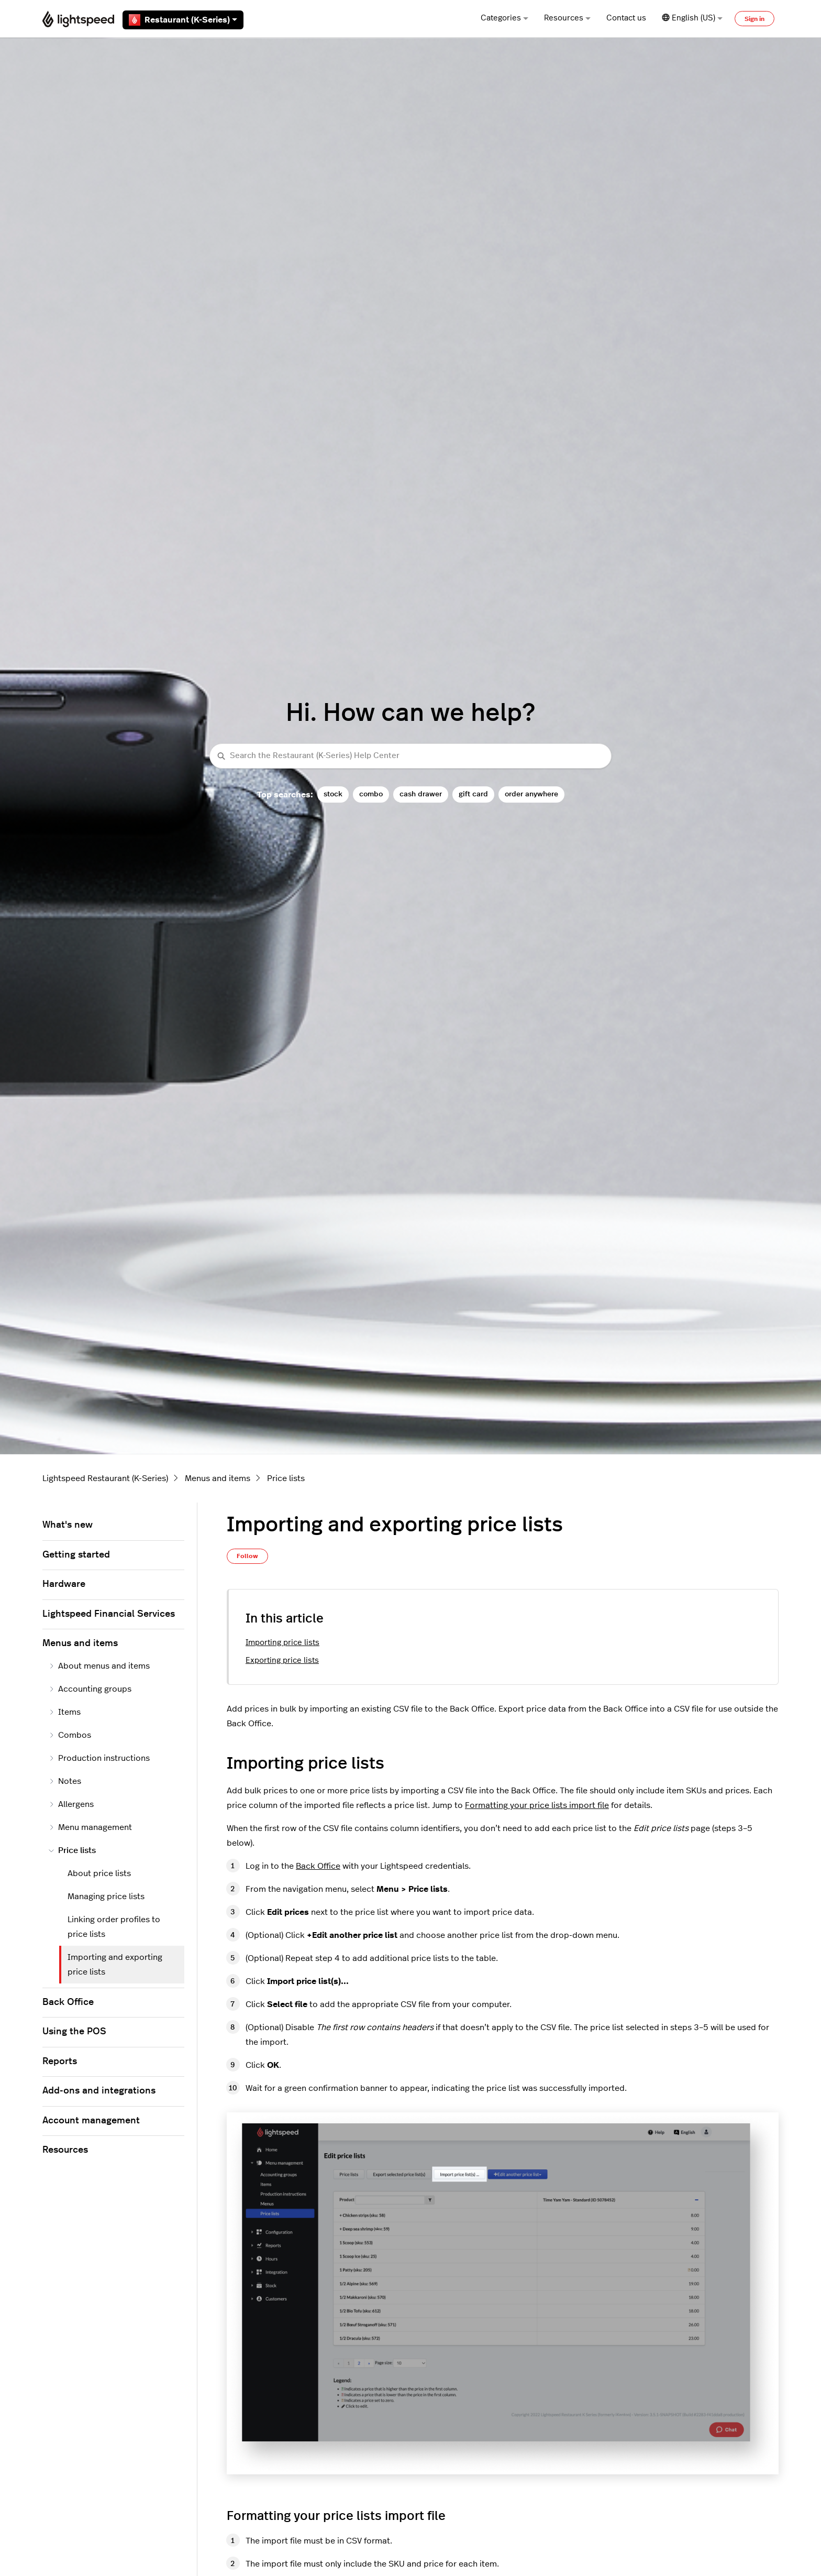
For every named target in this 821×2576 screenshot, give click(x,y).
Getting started (76, 1555)
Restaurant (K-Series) (183, 20)
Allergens (71, 1804)
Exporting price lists (282, 1660)
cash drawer (421, 794)
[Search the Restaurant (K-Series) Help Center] (410, 756)
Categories (504, 18)
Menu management (90, 1827)
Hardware (63, 1584)
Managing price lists (106, 1896)
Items (65, 1712)
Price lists (286, 1478)
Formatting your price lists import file (537, 1805)
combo (371, 794)
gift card (473, 794)
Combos (70, 1735)
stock (333, 794)
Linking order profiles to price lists (114, 1926)
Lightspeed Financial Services (108, 1614)
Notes (65, 1781)
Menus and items (217, 1478)
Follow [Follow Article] (247, 1556)
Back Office (318, 1866)
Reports (59, 2061)
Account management (91, 2120)
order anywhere (531, 794)
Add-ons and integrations (99, 2091)
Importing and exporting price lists (115, 1964)
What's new (67, 1525)
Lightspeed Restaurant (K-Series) (105, 1478)
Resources (567, 18)
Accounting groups (90, 1689)
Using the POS (74, 2031)
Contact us (626, 18)
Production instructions (99, 1758)
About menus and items (99, 1666)
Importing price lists (282, 1643)
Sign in (754, 19)
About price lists (99, 1873)
